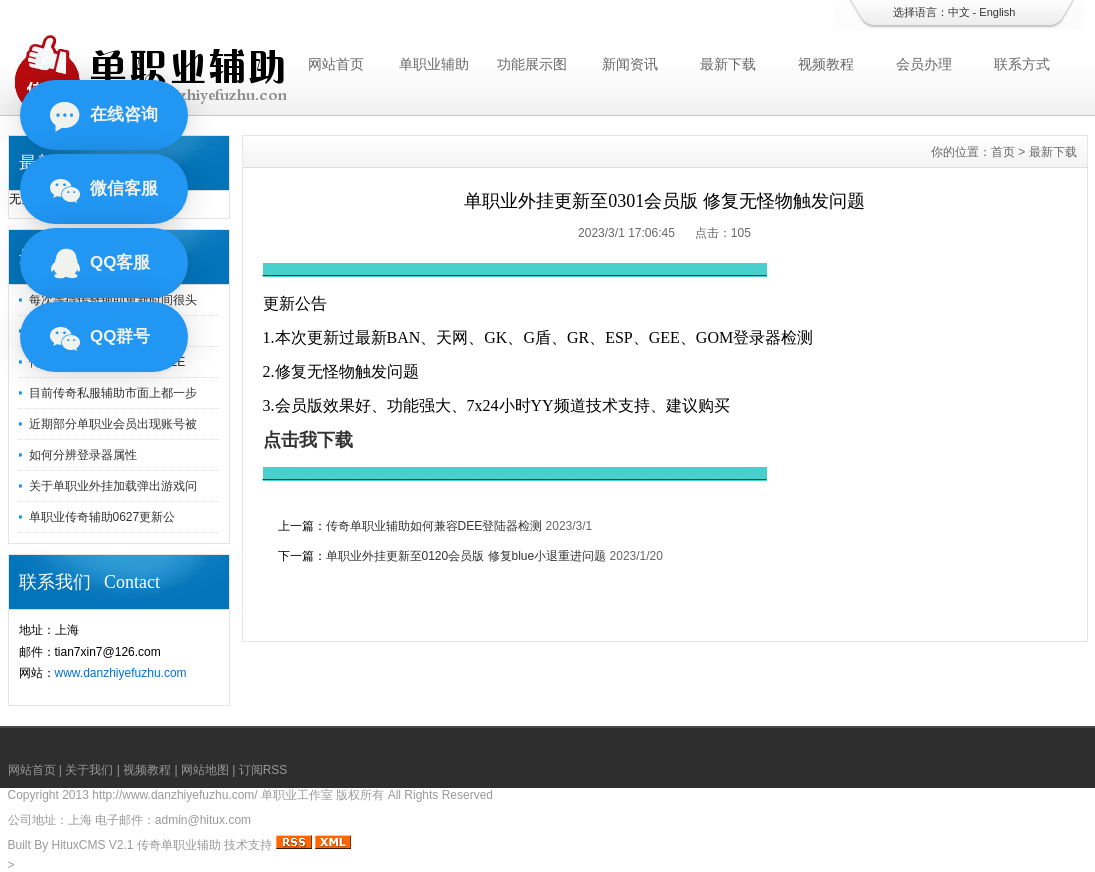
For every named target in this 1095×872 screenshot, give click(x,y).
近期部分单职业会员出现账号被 (113, 424)
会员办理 (924, 64)
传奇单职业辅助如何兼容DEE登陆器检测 (434, 526)
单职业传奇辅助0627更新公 (102, 517)
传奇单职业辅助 (179, 845)
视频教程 (826, 64)
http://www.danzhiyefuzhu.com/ (174, 795)
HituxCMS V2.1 (93, 845)
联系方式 (1022, 64)
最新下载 (728, 64)
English (997, 12)
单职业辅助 (434, 64)
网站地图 (205, 770)
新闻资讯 (630, 64)
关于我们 (89, 770)
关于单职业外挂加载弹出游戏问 (113, 486)
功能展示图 (532, 64)
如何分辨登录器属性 (83, 455)
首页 (1003, 152)
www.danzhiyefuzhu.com (121, 673)
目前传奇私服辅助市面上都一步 (113, 393)
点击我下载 (308, 440)
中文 (959, 12)
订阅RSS (263, 770)
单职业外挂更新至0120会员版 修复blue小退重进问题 (466, 556)
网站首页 (336, 64)
